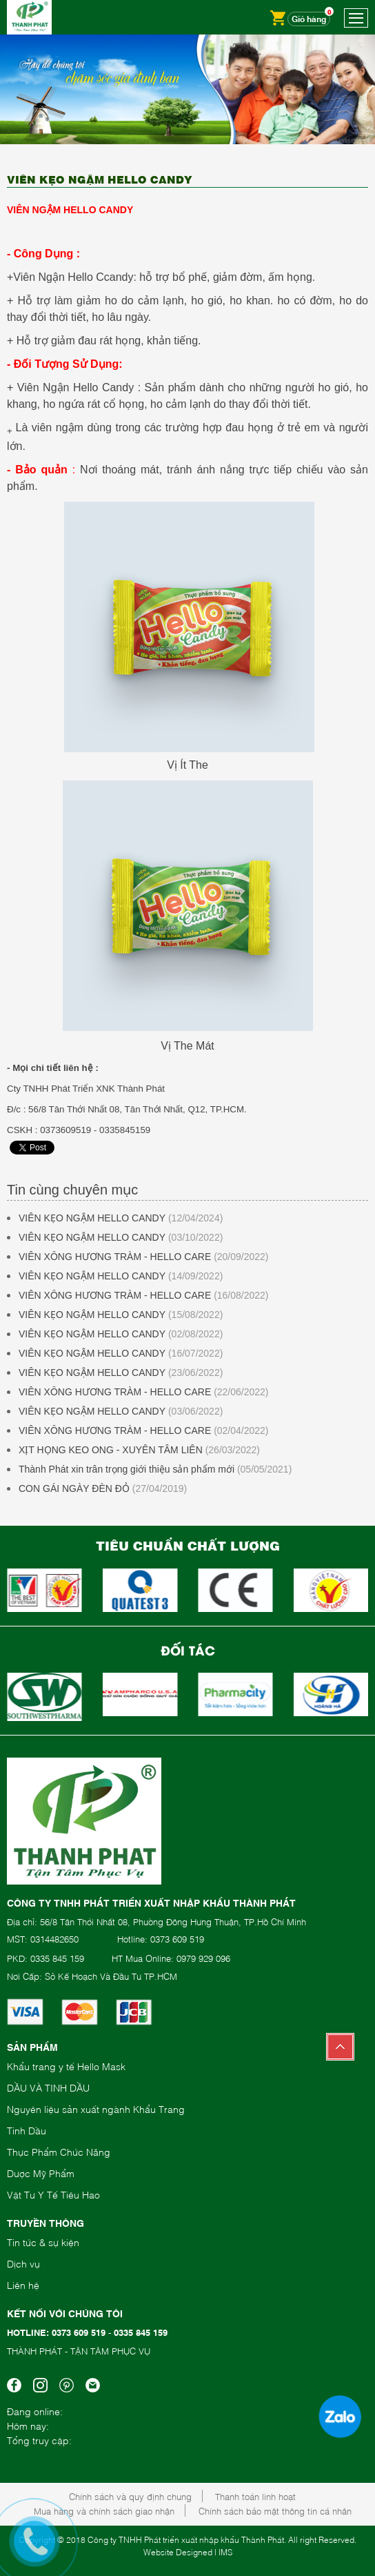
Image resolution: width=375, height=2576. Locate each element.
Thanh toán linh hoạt (255, 2496)
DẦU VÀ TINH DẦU (48, 2087)
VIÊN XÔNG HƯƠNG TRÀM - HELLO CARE (115, 1256)
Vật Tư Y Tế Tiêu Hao (53, 2194)
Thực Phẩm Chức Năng (58, 2151)
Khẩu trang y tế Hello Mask (66, 2065)
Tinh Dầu (26, 2129)
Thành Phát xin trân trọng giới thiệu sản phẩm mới (126, 1469)
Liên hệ (23, 2284)
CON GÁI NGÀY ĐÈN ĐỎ (74, 1488)
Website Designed (177, 2551)
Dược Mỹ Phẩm (40, 2172)
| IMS (223, 2551)
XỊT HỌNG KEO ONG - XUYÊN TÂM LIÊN (111, 1449)
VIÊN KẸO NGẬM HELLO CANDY (92, 1217)
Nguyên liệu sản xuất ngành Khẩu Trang (96, 2108)
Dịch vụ (23, 2263)
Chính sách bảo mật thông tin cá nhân (275, 2510)
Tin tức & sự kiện (43, 2241)
